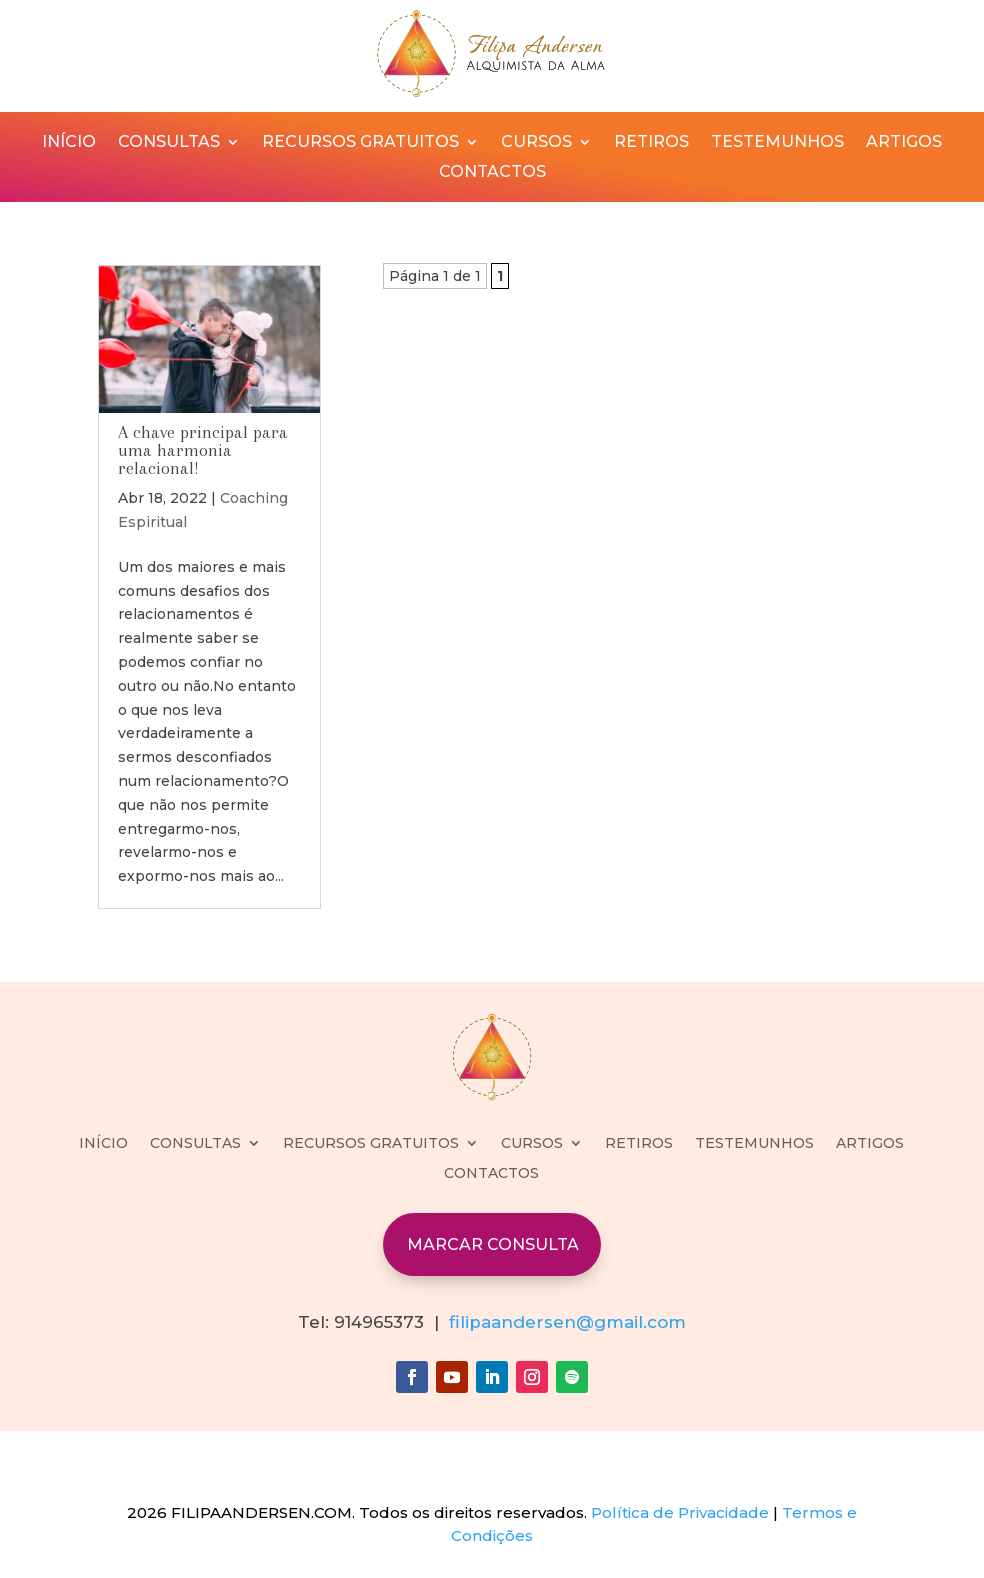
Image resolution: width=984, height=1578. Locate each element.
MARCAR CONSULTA (493, 1244)
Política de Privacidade (680, 1512)
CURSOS (536, 143)
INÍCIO (69, 143)
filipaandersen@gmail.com (567, 1322)
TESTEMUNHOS (777, 143)
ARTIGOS (904, 143)
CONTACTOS (492, 173)
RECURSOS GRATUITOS (360, 143)
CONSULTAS (169, 143)
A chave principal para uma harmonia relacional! (203, 450)
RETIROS (651, 143)
